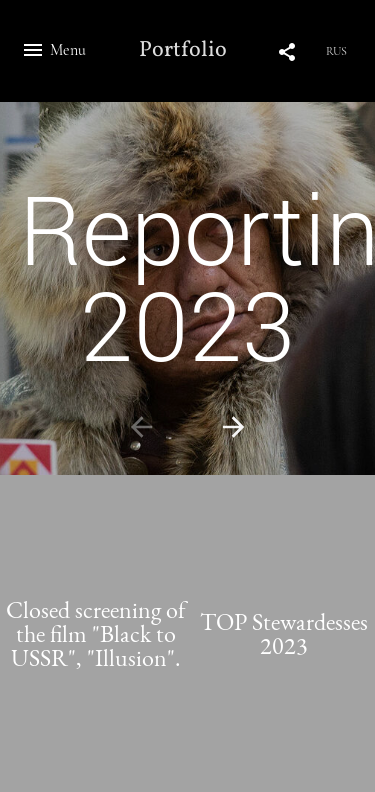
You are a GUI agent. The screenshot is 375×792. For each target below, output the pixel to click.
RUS (336, 51)
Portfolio (183, 51)
